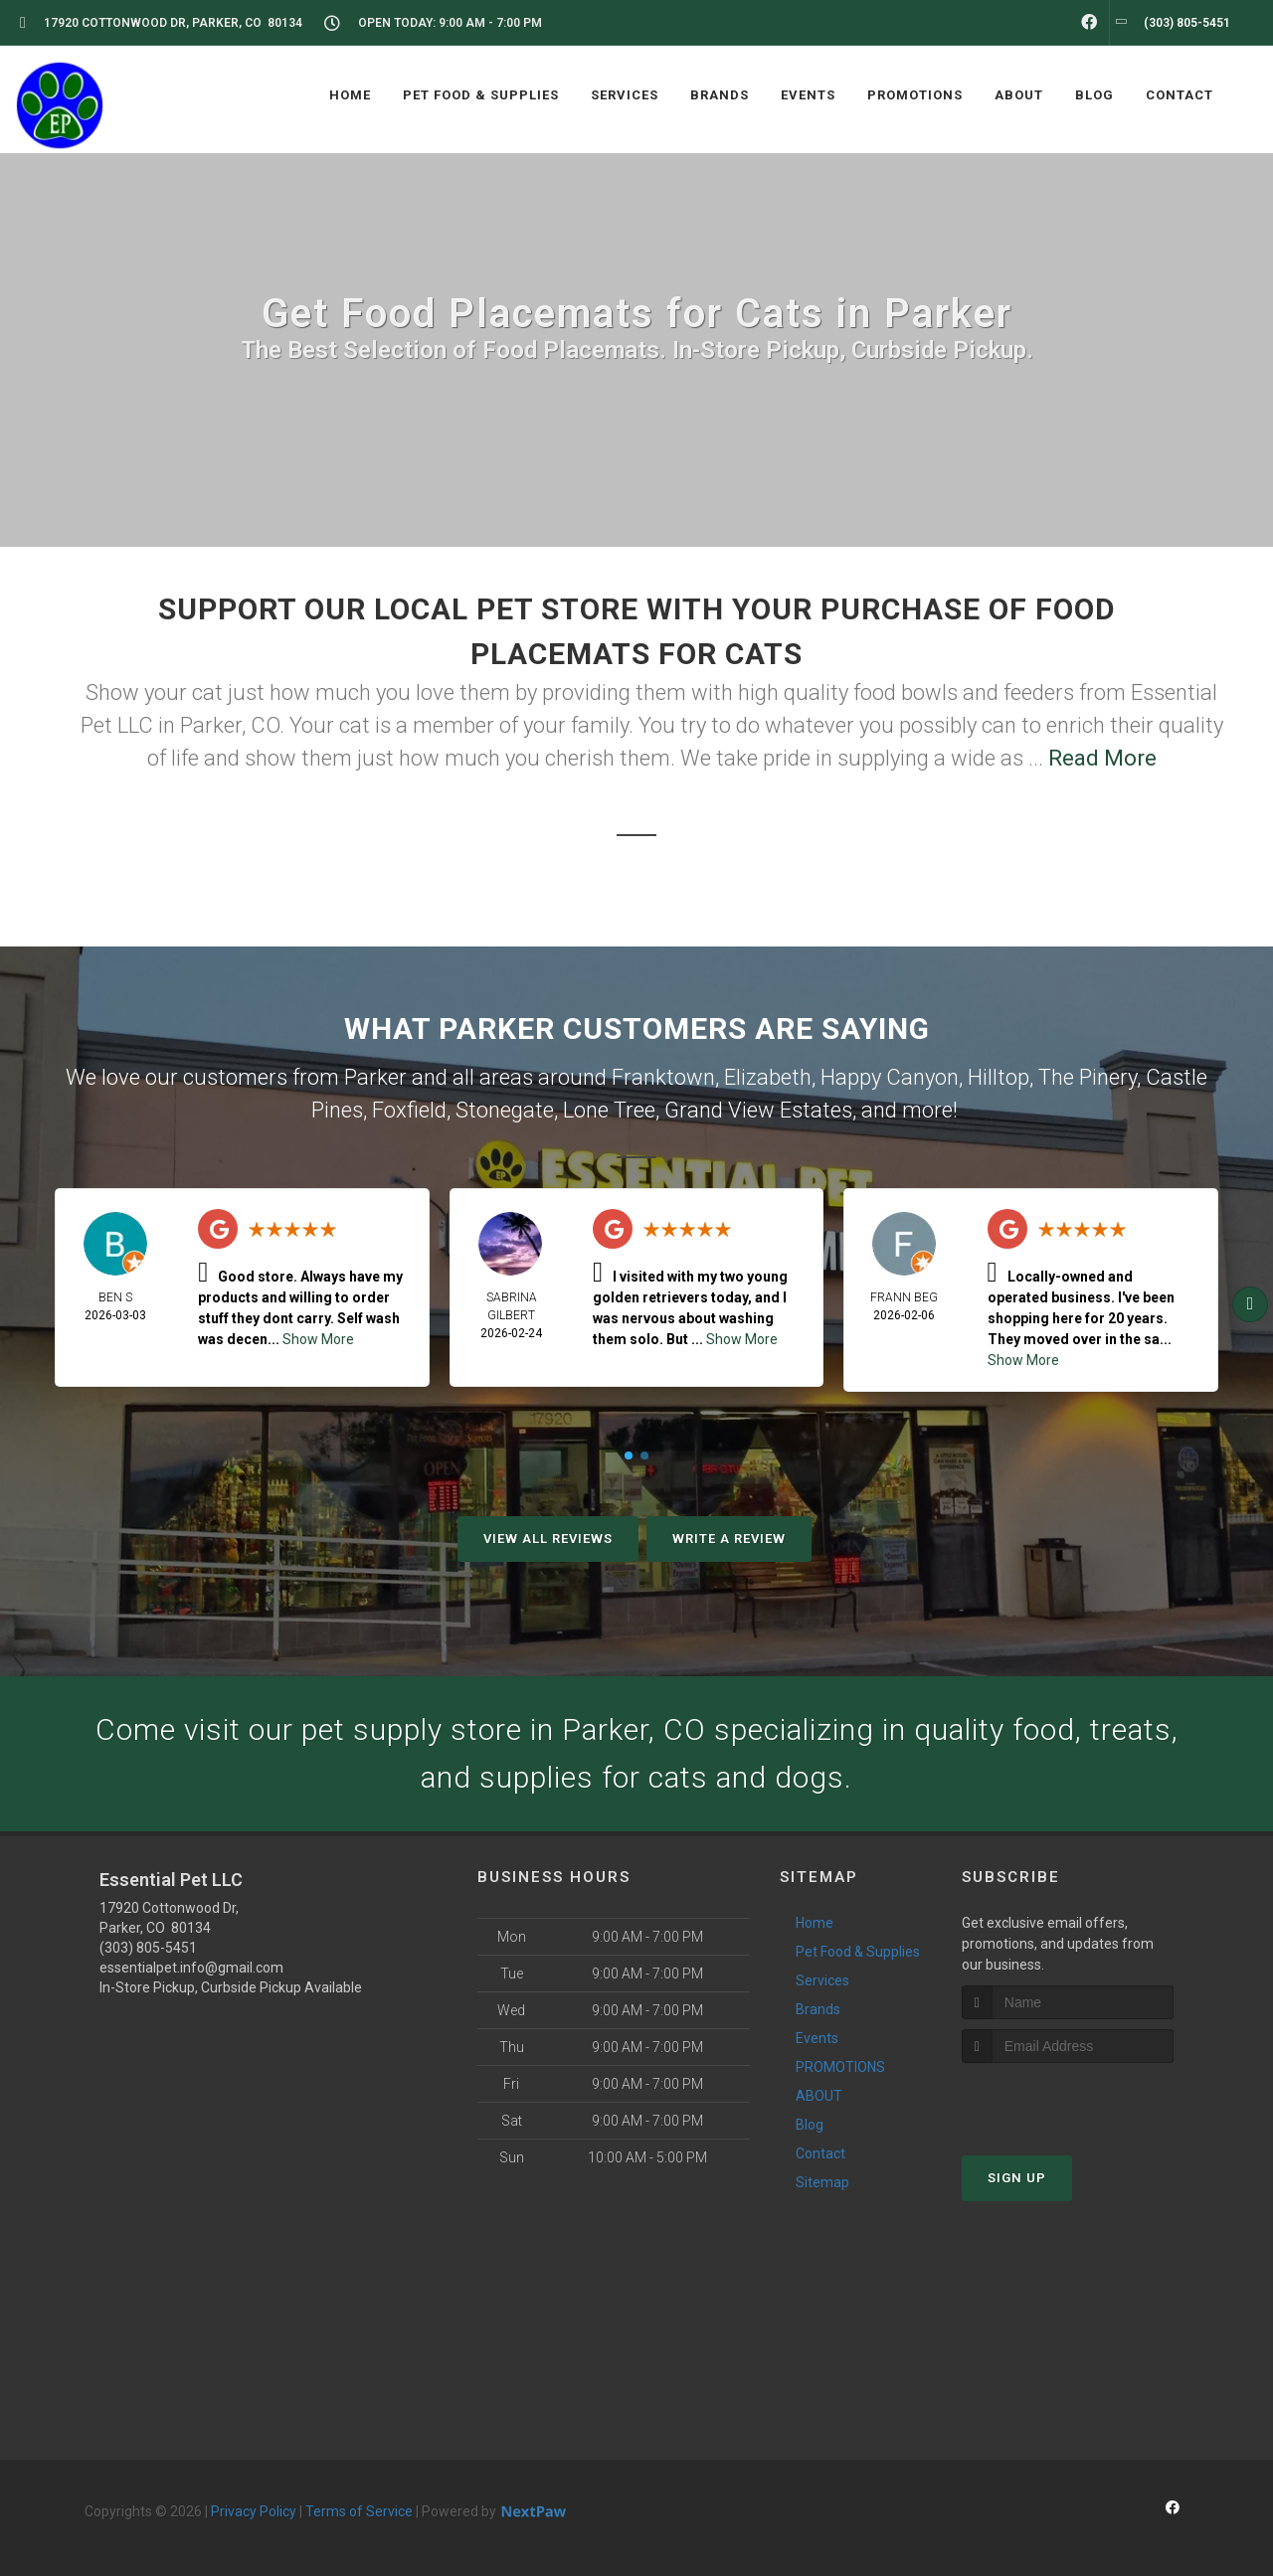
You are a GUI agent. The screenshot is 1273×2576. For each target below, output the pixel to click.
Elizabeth (768, 1077)
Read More (1102, 758)
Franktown (663, 1077)
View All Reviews (548, 1538)
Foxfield (409, 1110)
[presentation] (1068, 2100)
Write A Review (729, 1538)
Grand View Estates (758, 1110)
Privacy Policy (253, 2511)
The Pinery (1087, 1077)
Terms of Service (359, 2511)
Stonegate (504, 1110)
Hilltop (998, 1077)
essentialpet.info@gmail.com (191, 1967)
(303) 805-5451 (148, 1948)
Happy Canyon (889, 1077)
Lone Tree (609, 1110)
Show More (318, 1339)
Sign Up (1017, 2177)
